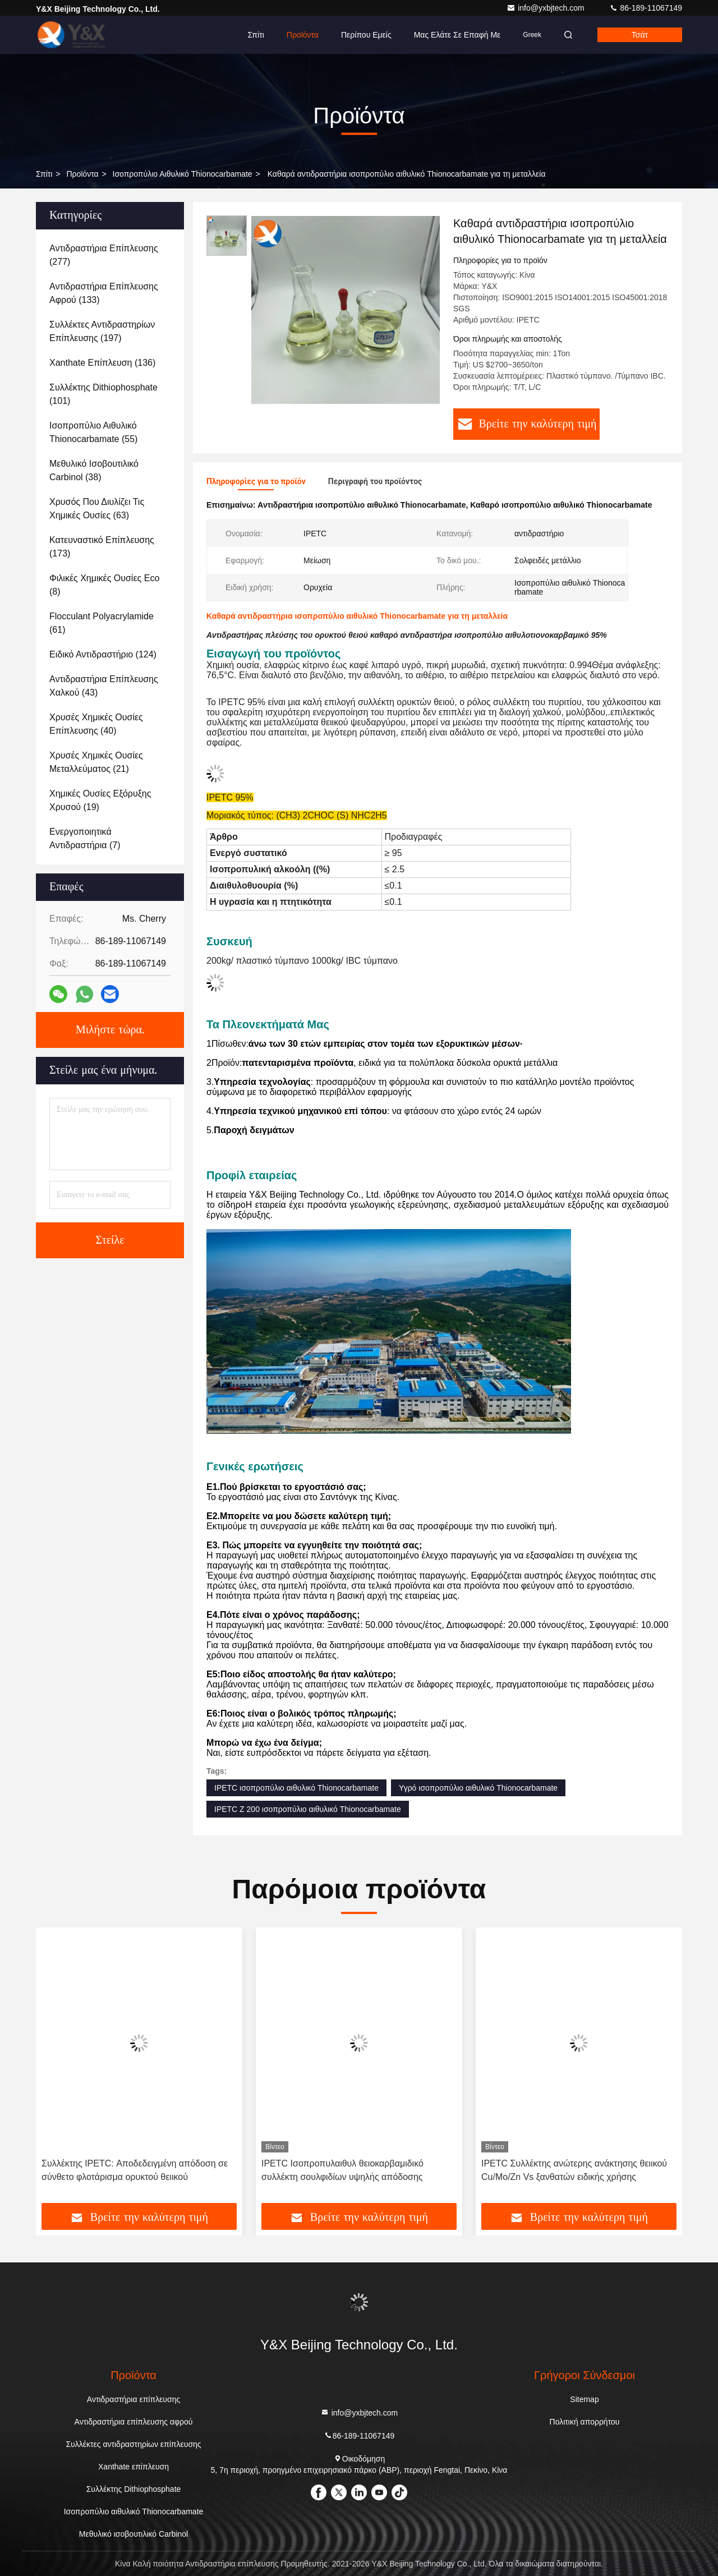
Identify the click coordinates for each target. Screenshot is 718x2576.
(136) (102, 362)
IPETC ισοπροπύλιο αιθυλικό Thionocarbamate (296, 1787)
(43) (103, 685)
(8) (104, 584)
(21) (96, 762)
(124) (103, 654)
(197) (102, 331)
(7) (85, 838)
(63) (96, 508)
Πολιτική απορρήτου (585, 2421)
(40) (96, 723)
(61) (101, 622)
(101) (103, 394)
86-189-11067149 (645, 7)
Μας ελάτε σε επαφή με (457, 34)
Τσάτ (640, 34)
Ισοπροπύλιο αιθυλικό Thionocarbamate (182, 173)
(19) (100, 800)
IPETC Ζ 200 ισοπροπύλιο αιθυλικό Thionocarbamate (307, 1809)
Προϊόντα (303, 34)
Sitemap (584, 2399)
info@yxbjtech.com (546, 7)
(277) (103, 254)
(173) (101, 546)
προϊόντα (82, 173)
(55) (93, 432)
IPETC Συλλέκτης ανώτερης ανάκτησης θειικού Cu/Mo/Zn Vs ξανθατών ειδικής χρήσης (574, 2170)
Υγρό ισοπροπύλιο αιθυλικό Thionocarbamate (478, 1787)
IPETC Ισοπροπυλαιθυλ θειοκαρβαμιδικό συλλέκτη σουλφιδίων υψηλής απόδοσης (342, 2170)
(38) (94, 470)
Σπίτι (255, 34)
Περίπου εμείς (366, 34)
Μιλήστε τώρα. (110, 1030)
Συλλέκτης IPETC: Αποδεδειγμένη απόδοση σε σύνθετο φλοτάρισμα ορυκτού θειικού (135, 2170)
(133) (103, 293)
